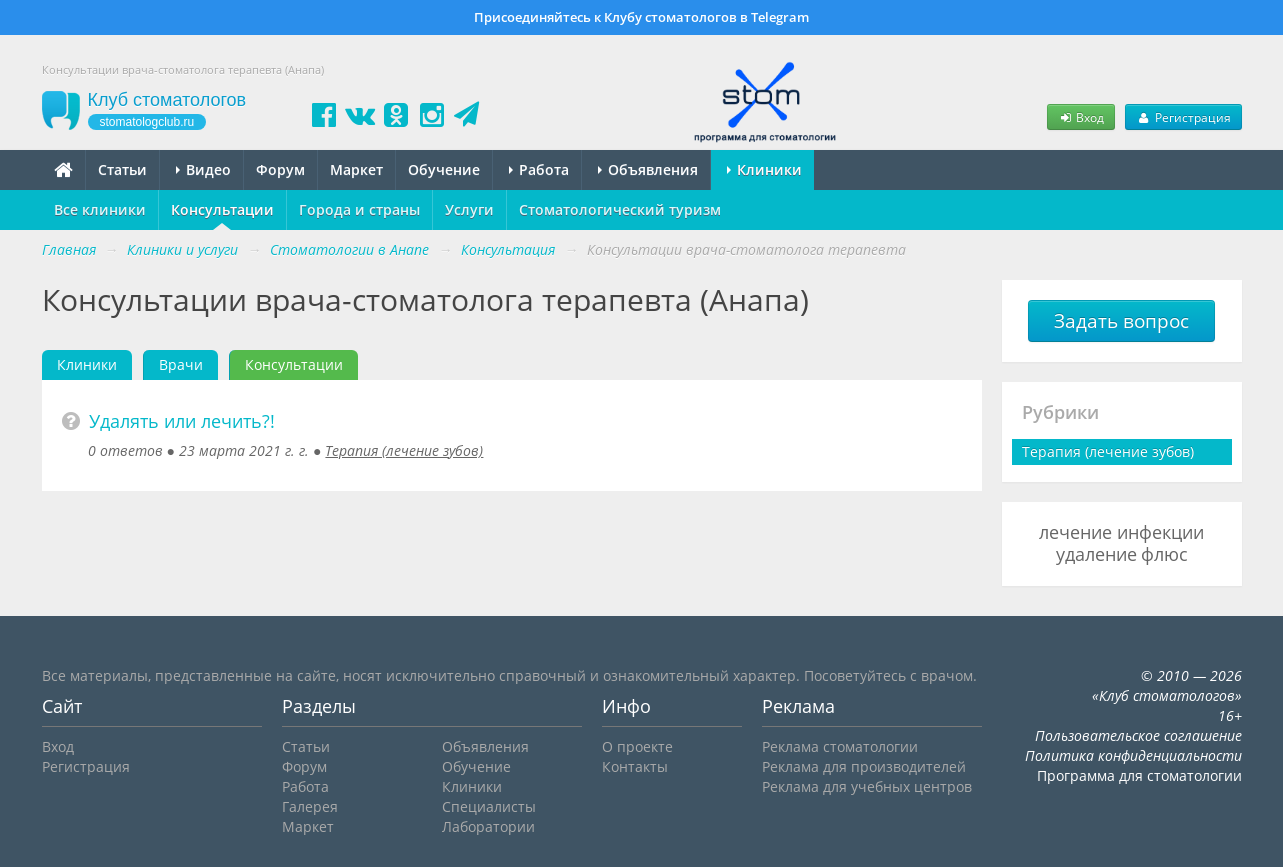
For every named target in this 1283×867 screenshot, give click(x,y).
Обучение (444, 169)
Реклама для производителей (864, 766)
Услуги (469, 209)
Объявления (648, 169)
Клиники (764, 169)
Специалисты (489, 806)
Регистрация (1183, 117)
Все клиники (100, 209)
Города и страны (359, 209)
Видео (203, 169)
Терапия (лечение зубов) (404, 450)
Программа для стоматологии (1139, 775)
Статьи (122, 169)
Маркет (356, 169)
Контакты (635, 766)
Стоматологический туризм (620, 209)
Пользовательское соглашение (1138, 735)
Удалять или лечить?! (182, 421)
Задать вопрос (1121, 321)
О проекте (637, 746)
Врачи (181, 364)
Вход (1081, 117)
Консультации (222, 209)
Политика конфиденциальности (1133, 755)
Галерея (310, 806)
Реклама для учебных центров (867, 786)
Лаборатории (488, 826)
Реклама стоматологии (840, 746)
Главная (69, 249)
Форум (280, 169)
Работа (539, 169)
